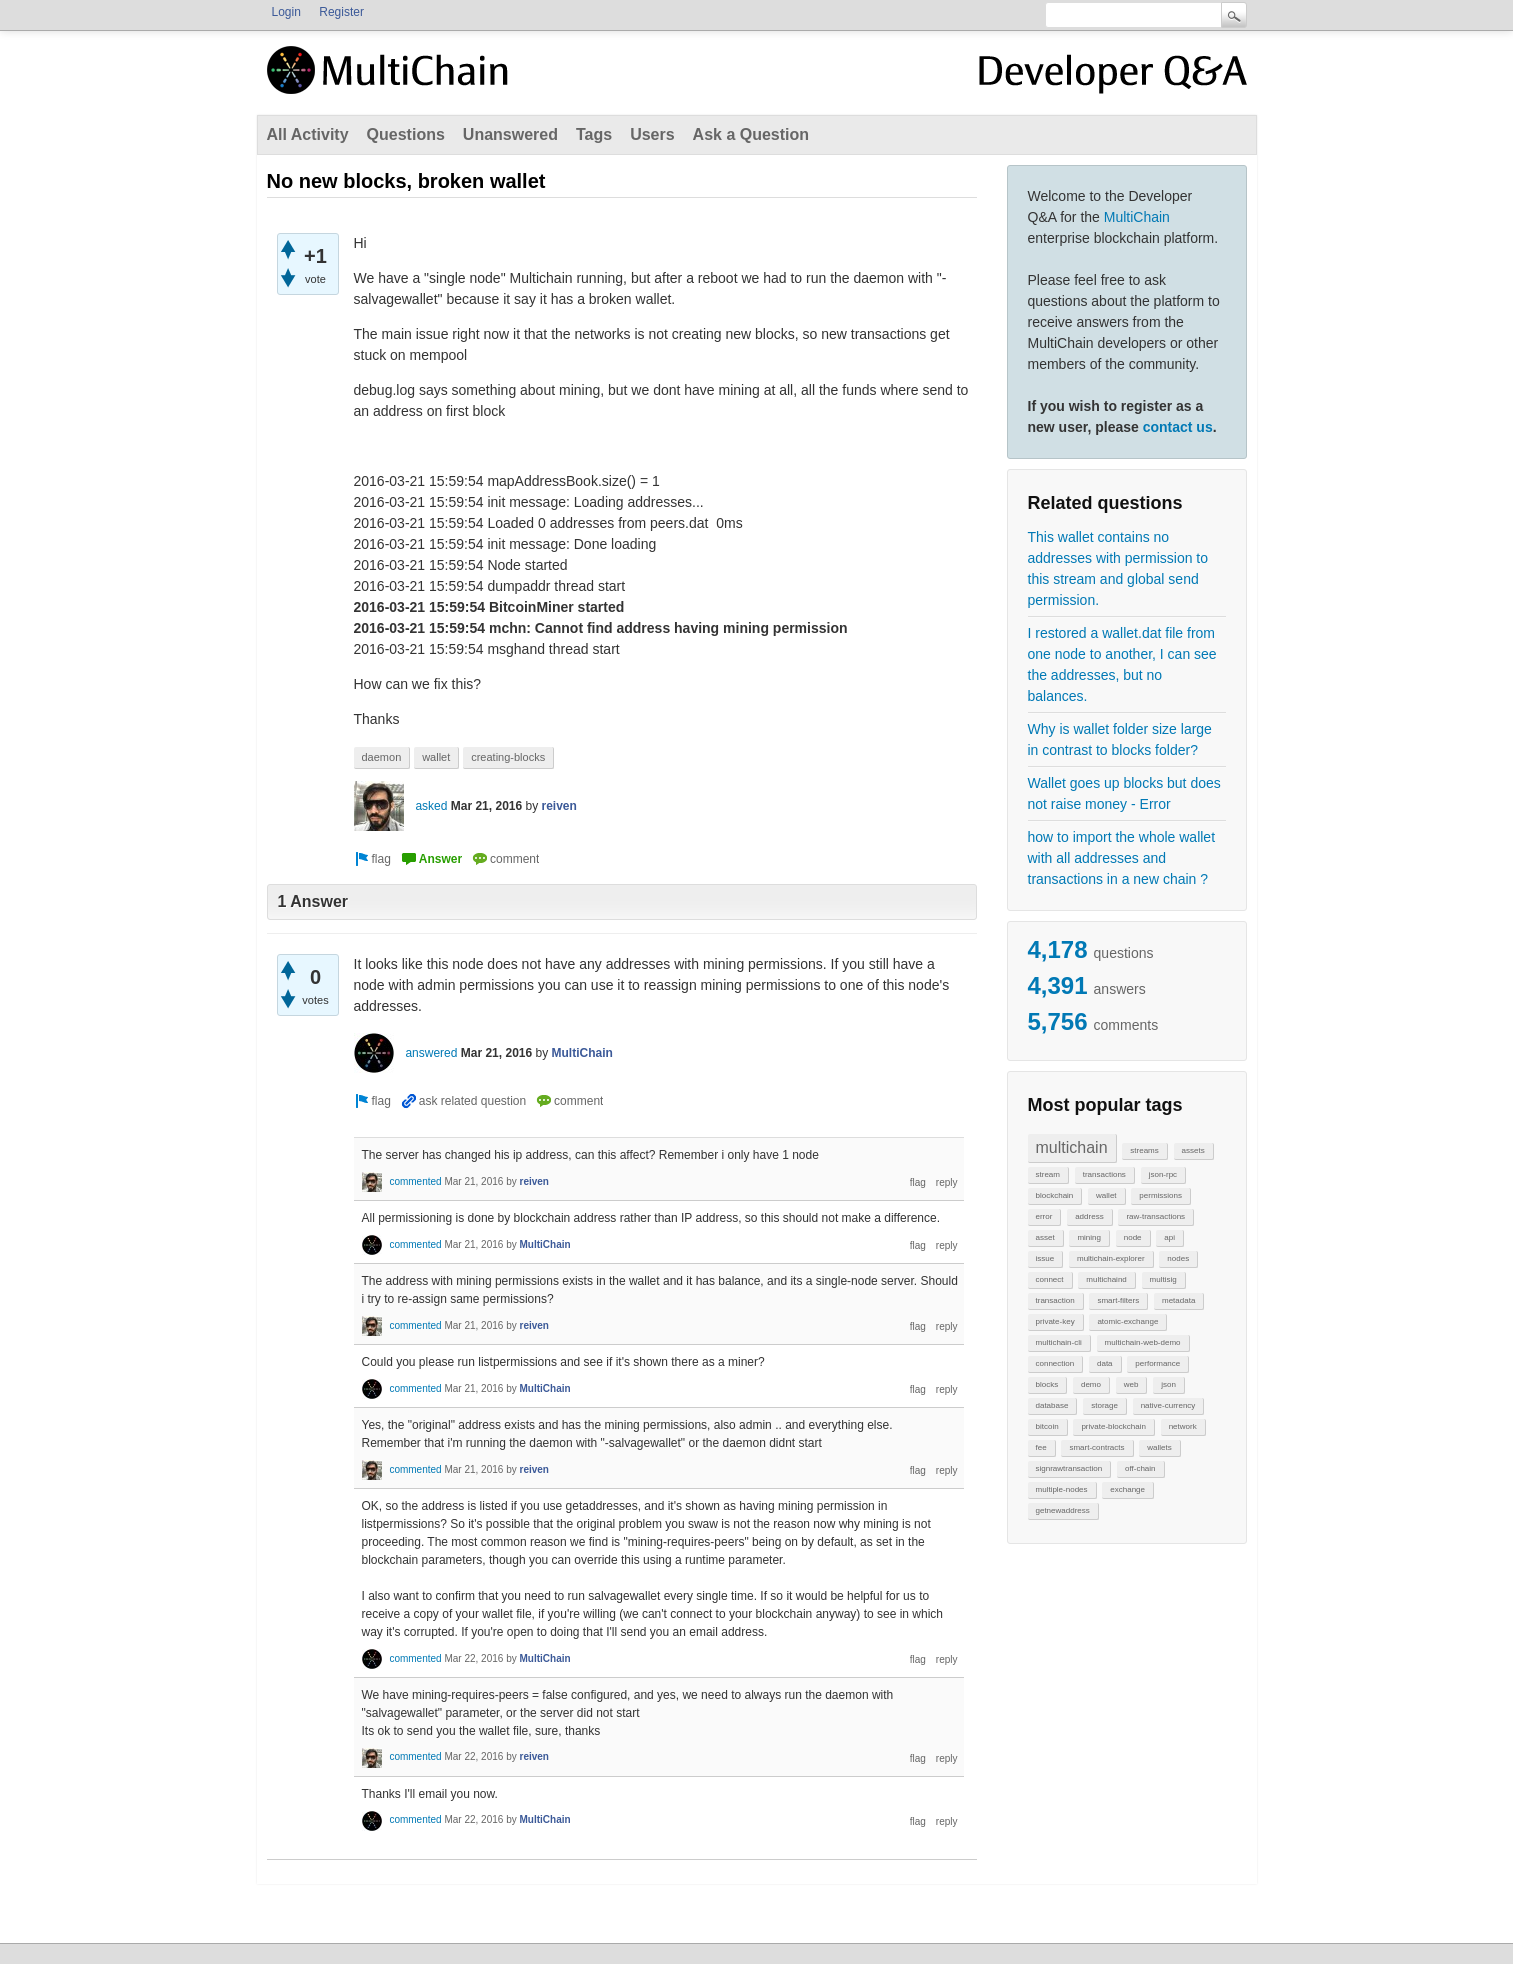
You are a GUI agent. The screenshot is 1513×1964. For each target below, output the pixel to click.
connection (1055, 1363)
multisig (1163, 1279)
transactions (1104, 1174)
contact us (1178, 427)
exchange (1127, 1489)
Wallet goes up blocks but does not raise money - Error (1124, 793)
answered (431, 1053)
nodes (1178, 1258)
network (1183, 1426)
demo (1091, 1384)
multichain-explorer (1111, 1258)
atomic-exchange (1127, 1321)
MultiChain (1137, 217)
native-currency (1168, 1405)
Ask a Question (751, 134)
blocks (1047, 1384)
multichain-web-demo (1143, 1342)
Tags (594, 134)
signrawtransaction (1069, 1468)
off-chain (1140, 1468)
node (1133, 1237)
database (1052, 1405)
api (1169, 1237)
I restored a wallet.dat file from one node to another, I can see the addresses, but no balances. (1122, 664)
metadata (1178, 1300)
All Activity (308, 134)
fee (1041, 1447)
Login (286, 12)
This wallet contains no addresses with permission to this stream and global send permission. (1118, 568)
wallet (1106, 1195)
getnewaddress (1063, 1510)
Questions (406, 134)
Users (652, 134)
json (1168, 1384)
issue (1045, 1258)
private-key (1055, 1321)
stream (1048, 1174)
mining (1089, 1237)
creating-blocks (508, 757)
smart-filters (1118, 1300)
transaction (1055, 1300)
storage (1104, 1405)
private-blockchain (1113, 1426)
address (1089, 1216)
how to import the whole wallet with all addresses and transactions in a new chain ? (1122, 858)
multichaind (1106, 1279)
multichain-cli (1059, 1342)
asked (431, 806)
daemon (382, 757)
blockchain (1055, 1195)
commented (415, 1181)
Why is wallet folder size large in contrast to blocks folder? (1120, 739)
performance (1157, 1363)
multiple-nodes (1062, 1489)
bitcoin (1047, 1426)
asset (1045, 1237)
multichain (1072, 1147)
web (1131, 1384)
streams (1144, 1150)
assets (1193, 1150)
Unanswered (510, 134)
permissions (1160, 1195)
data (1105, 1363)
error (1044, 1216)
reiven (559, 806)
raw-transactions (1155, 1216)
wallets (1159, 1447)
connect (1050, 1279)
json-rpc (1163, 1174)
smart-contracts (1096, 1447)
